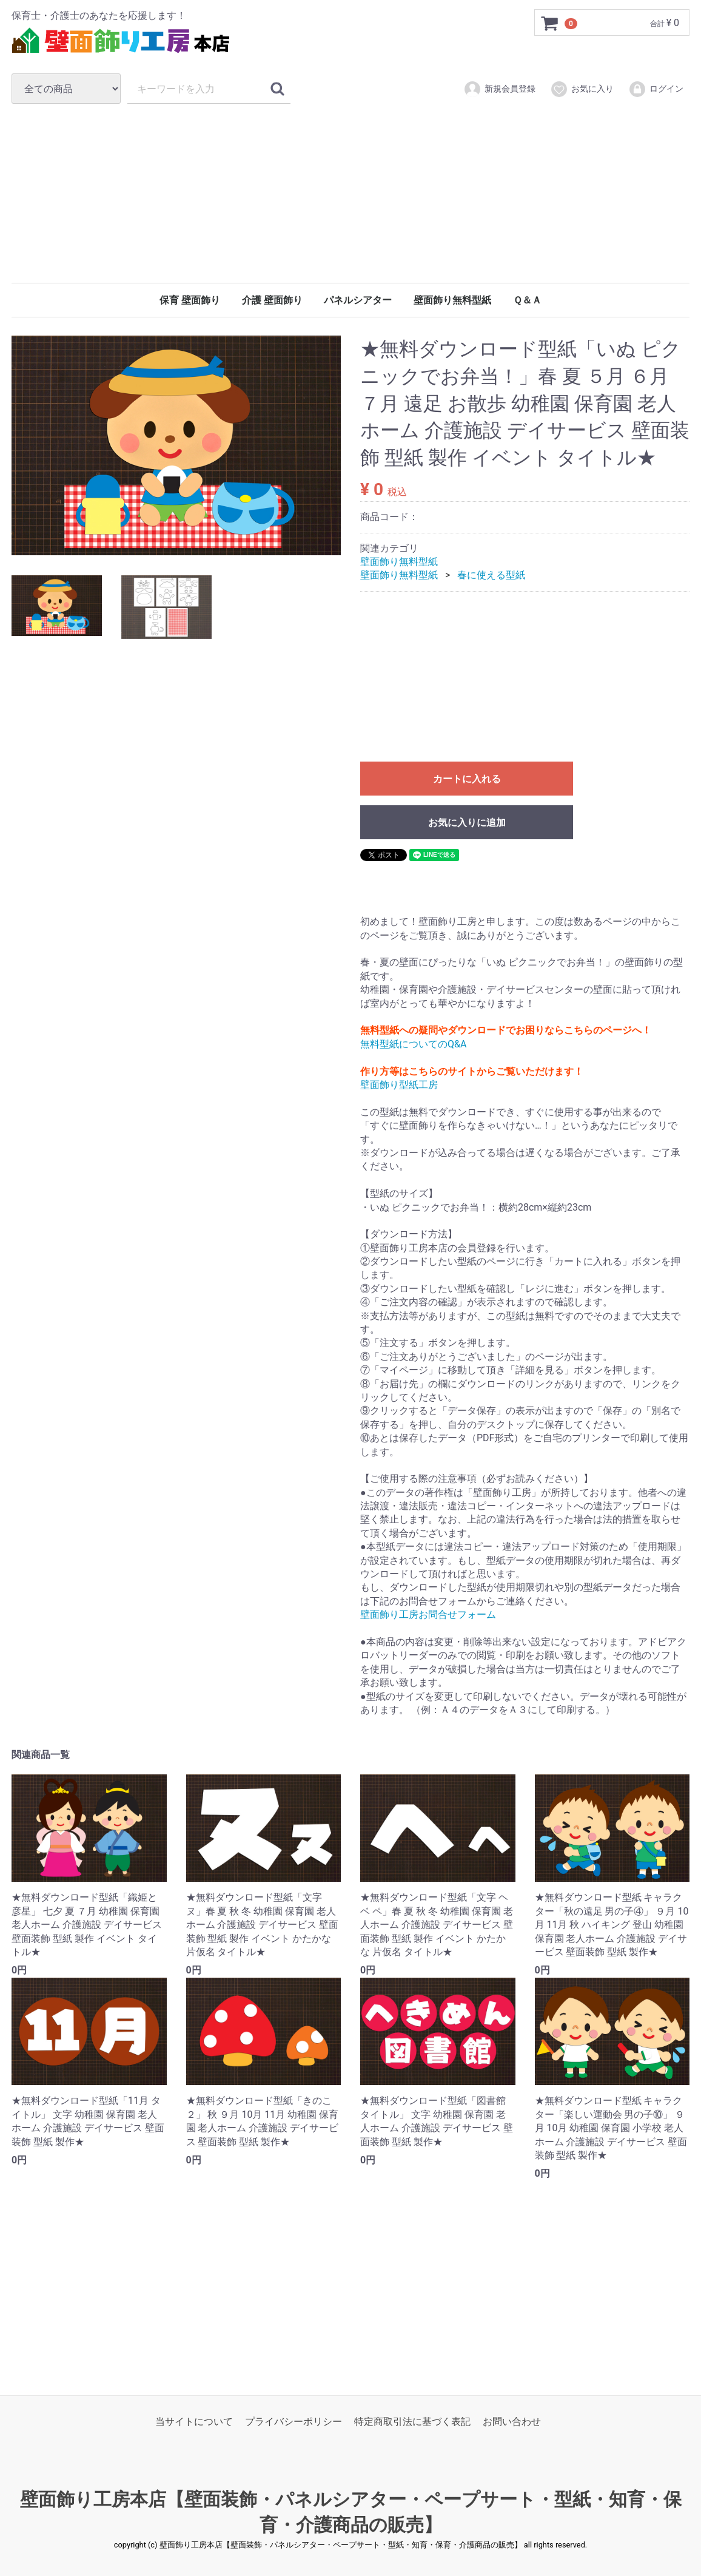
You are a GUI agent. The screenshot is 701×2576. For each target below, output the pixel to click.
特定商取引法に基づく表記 (412, 2421)
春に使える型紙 (491, 575)
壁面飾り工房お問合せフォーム (428, 1614)
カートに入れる (467, 779)
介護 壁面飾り (272, 300)
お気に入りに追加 (467, 822)
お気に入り (582, 89)
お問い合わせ (512, 2421)
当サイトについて (194, 2421)
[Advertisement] (350, 193)
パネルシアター (358, 300)
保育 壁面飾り (189, 300)
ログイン (655, 89)
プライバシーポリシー (293, 2421)
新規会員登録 (499, 89)
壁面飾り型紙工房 (399, 1084)
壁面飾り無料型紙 (452, 300)
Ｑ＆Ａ (527, 300)
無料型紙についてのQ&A (413, 1044)
